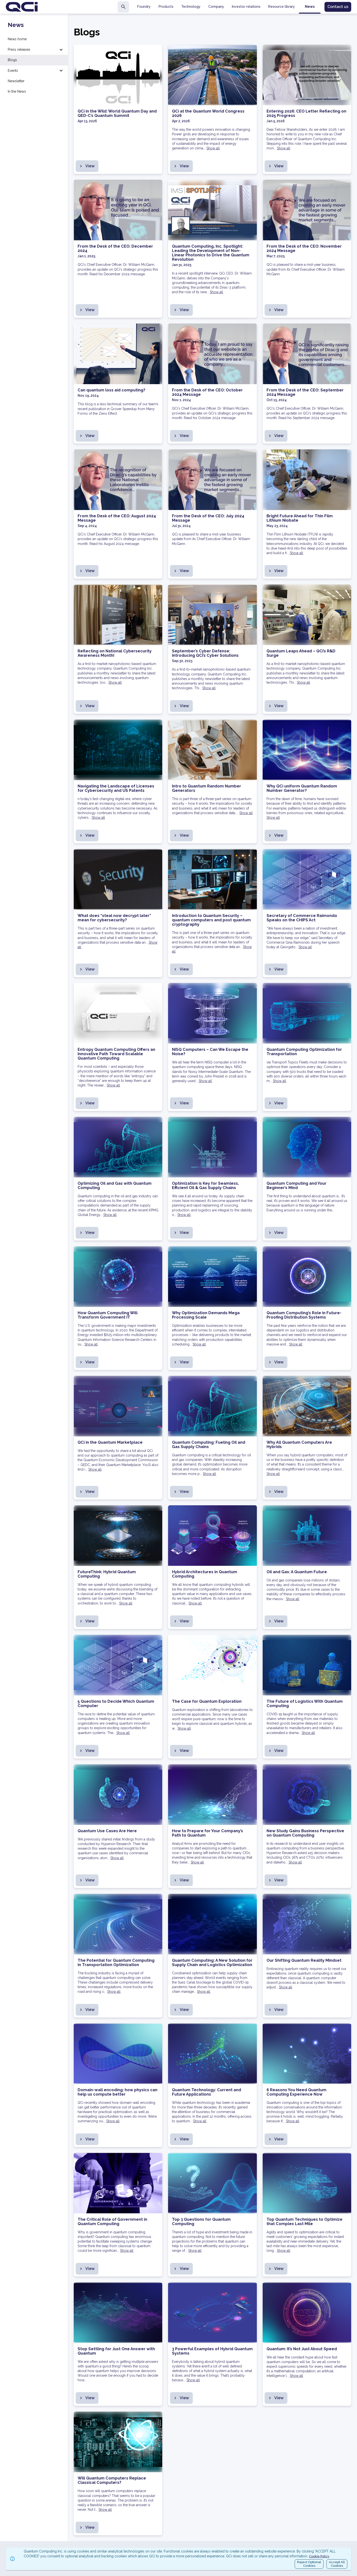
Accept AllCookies (337, 2564)
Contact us (337, 6)
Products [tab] (166, 6)
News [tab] (310, 6)
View (87, 166)
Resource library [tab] (281, 6)
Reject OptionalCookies (309, 2564)
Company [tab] (216, 6)
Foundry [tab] (144, 6)
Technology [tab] (191, 6)
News (16, 25)
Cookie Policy (319, 2556)
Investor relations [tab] (246, 6)
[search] (123, 7)
